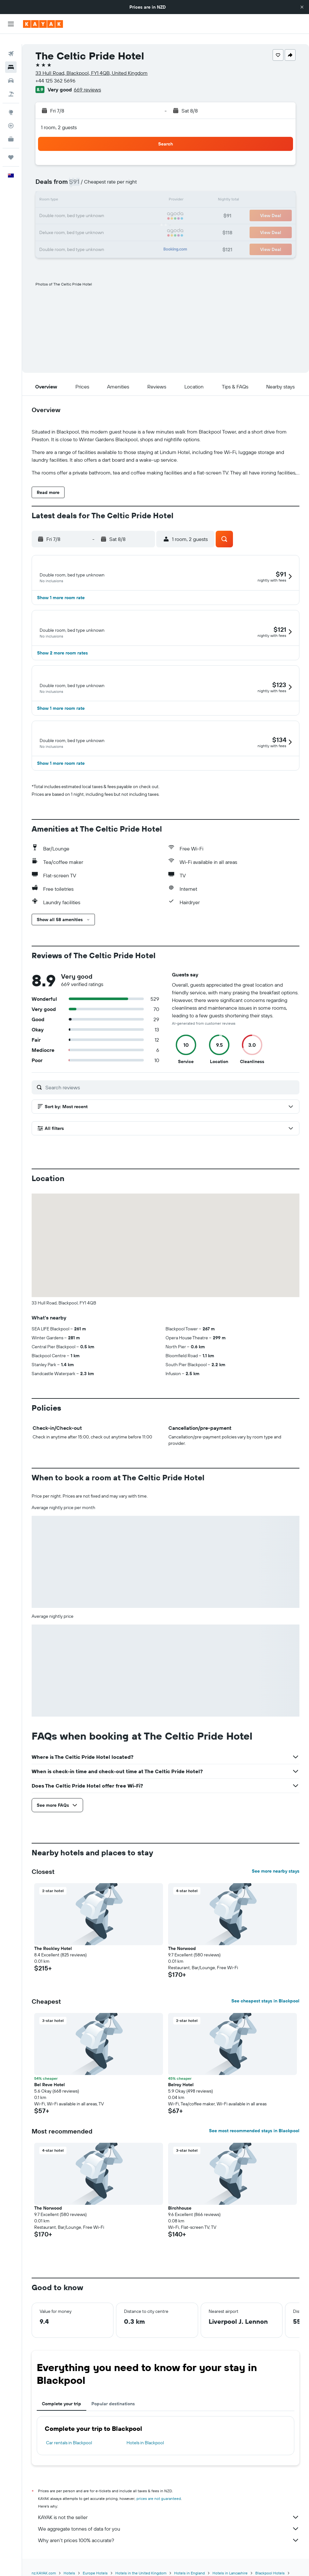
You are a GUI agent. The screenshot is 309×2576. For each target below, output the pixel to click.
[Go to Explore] (11, 102)
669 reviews (87, 79)
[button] (302, 7)
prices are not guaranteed (158, 2510)
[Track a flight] (11, 115)
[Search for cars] (11, 70)
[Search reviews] (170, 1099)
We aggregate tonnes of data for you (168, 2541)
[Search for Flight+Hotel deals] (11, 83)
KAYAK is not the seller (168, 2529)
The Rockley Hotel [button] (53, 1960)
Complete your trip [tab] (61, 2416)
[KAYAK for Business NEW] (11, 128)
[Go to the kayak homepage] (43, 24)
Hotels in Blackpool (145, 2455)
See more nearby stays (275, 1883)
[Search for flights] (11, 43)
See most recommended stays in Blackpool (254, 2143)
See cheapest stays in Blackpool (265, 2013)
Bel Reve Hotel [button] (49, 2097)
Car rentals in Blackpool (69, 2455)
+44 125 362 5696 (55, 70)
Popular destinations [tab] (113, 2416)
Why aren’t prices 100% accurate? (168, 2552)
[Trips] (11, 147)
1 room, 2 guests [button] (59, 117)
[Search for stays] (11, 57)
